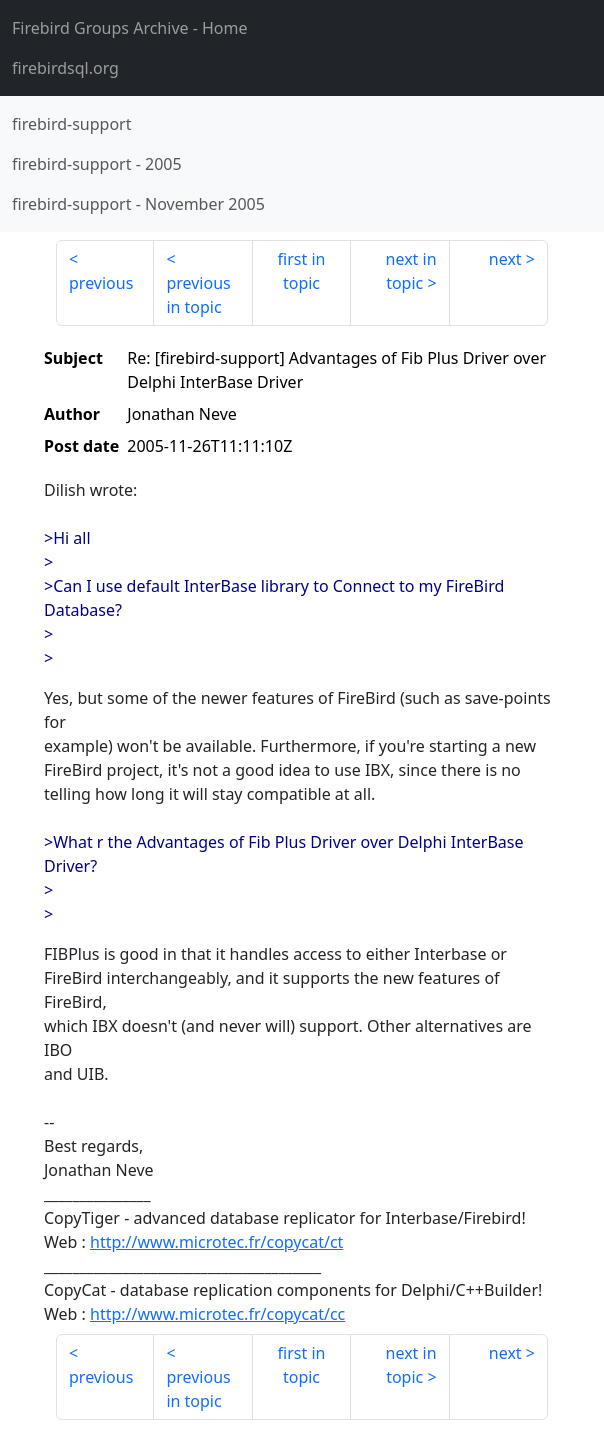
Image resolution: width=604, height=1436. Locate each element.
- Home (130, 28)
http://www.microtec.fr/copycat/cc (217, 1314)
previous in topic (198, 295)
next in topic (411, 271)
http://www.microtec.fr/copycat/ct (216, 1242)
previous (101, 283)
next (505, 259)
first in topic (302, 271)
